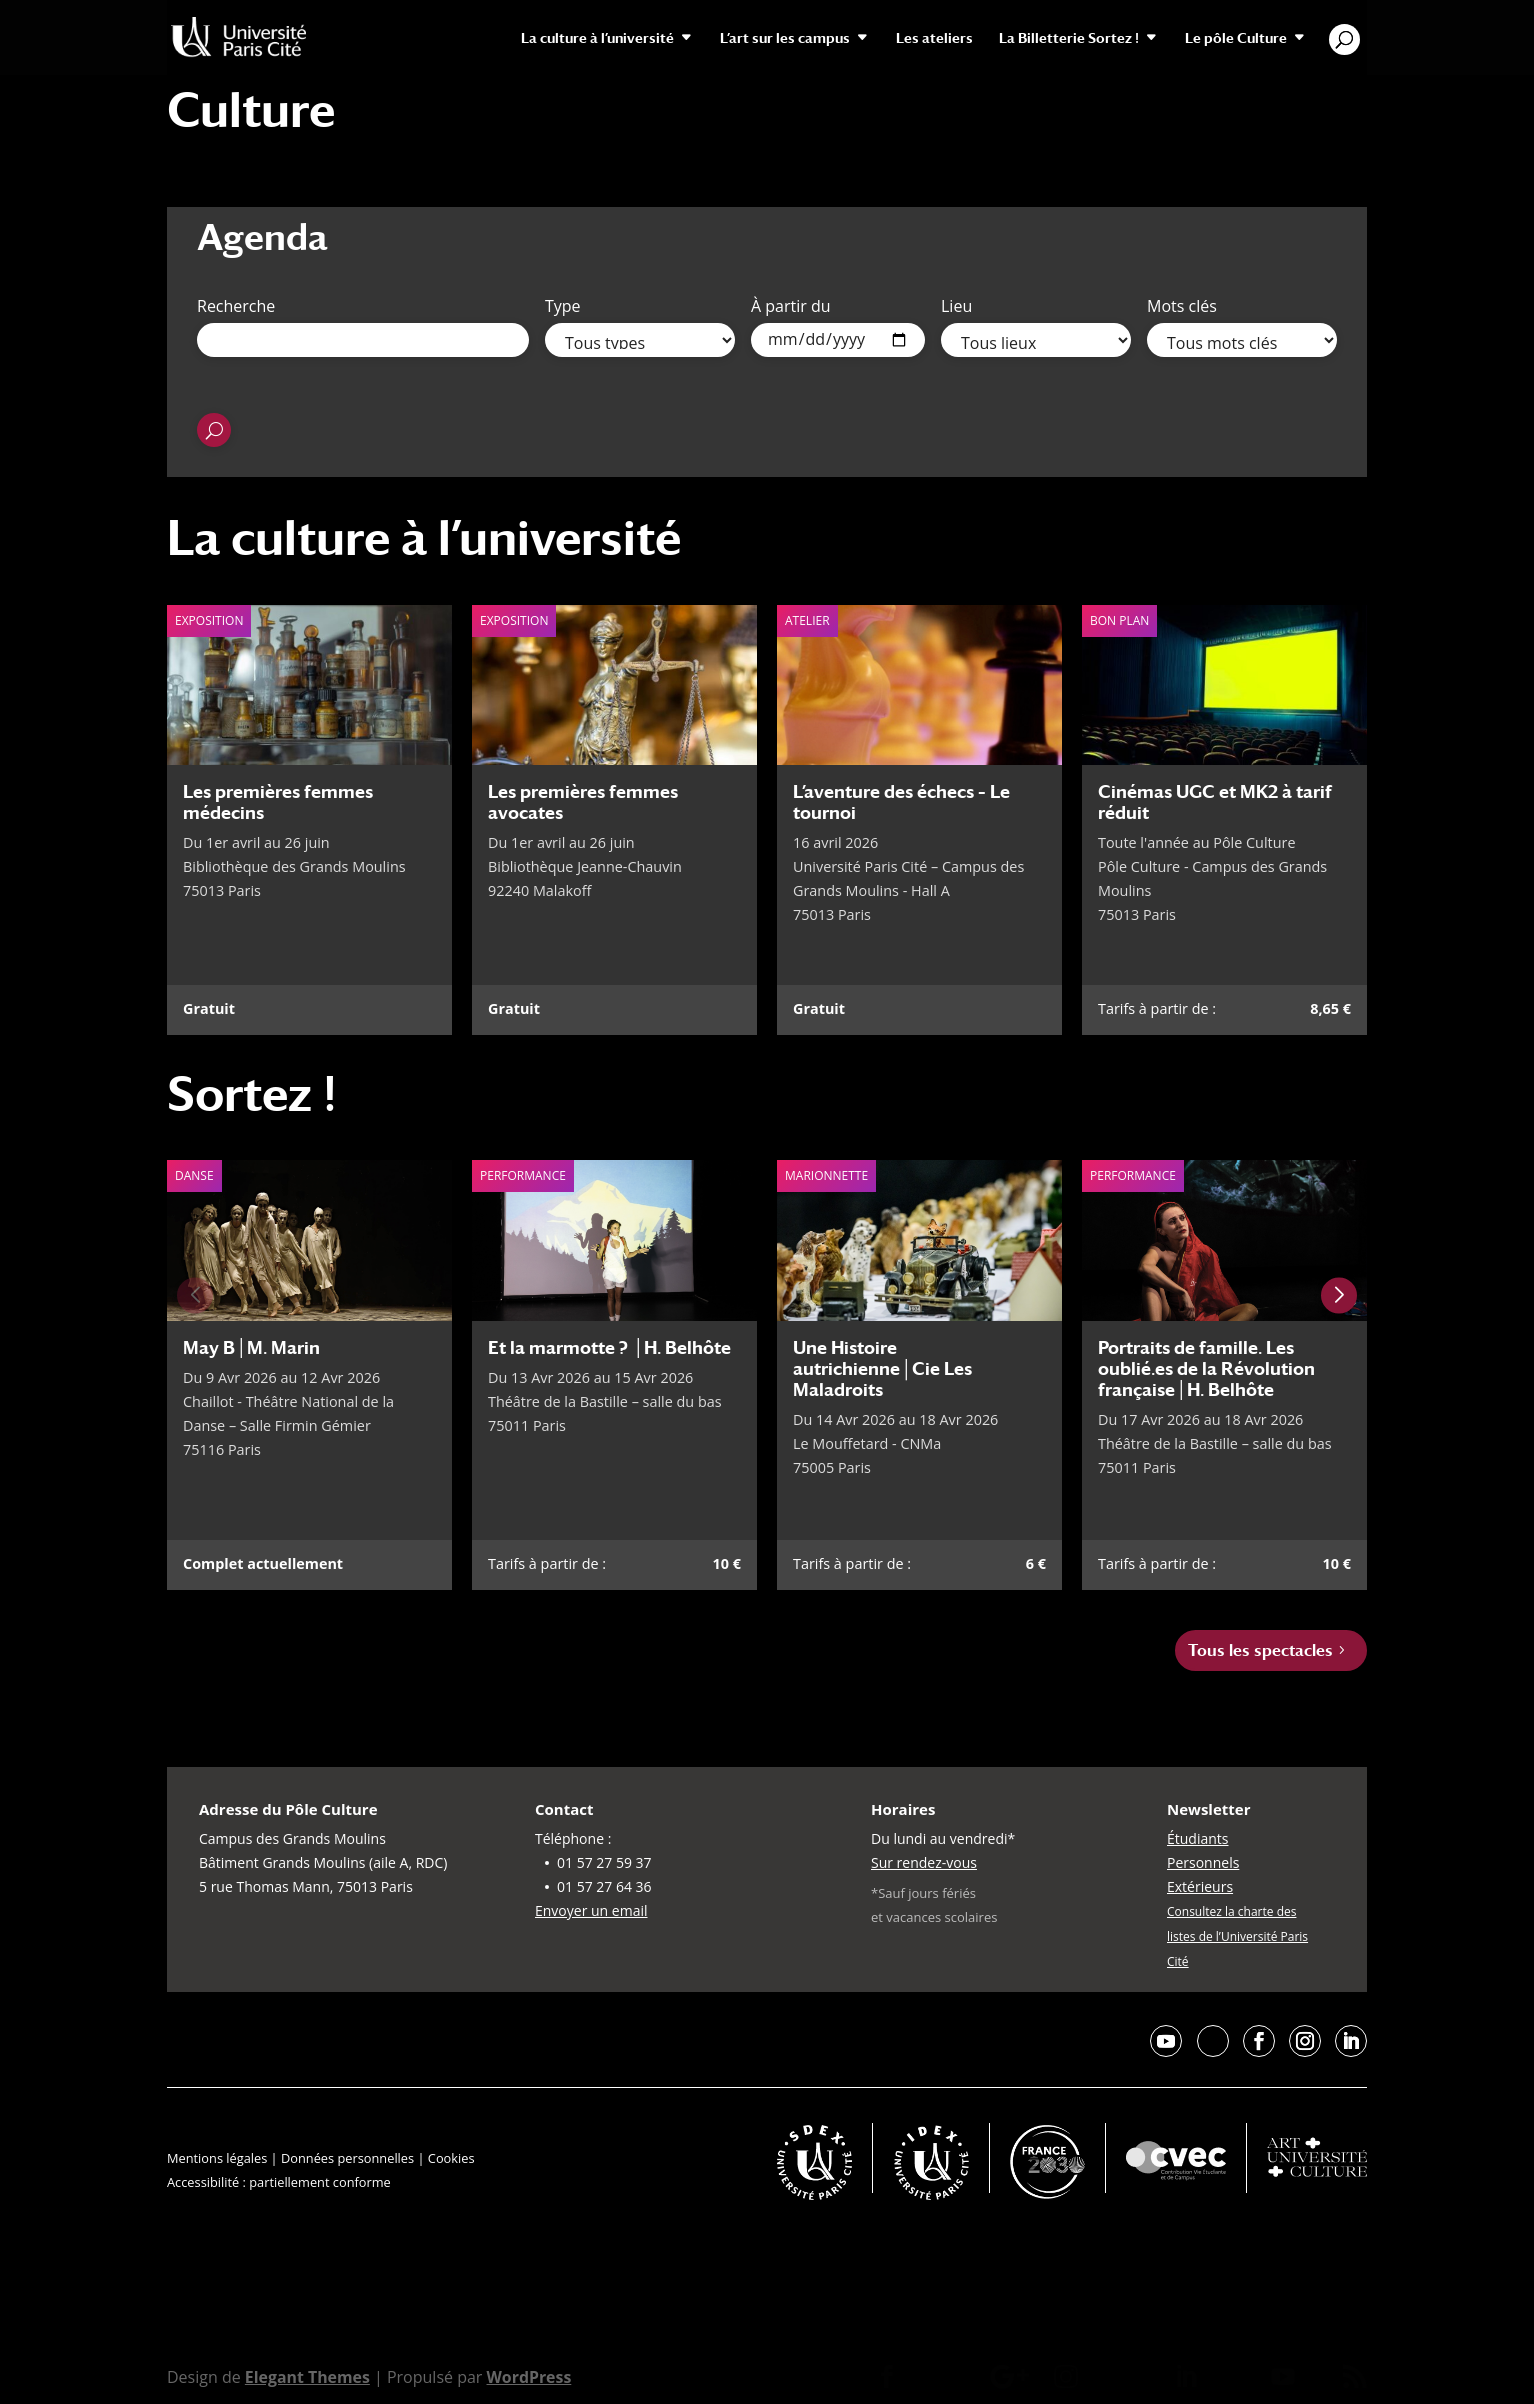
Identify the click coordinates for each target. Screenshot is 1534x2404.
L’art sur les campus (785, 38)
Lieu (956, 306)
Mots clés (1182, 306)
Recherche (236, 306)
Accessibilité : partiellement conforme (279, 2182)
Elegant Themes (308, 2377)
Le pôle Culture (1236, 38)
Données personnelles (347, 2158)
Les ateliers (934, 38)
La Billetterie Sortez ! (1069, 38)
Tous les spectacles (1260, 1650)
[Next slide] (1339, 1296)
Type (563, 306)
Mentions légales (217, 2158)
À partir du (791, 306)
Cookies (451, 2158)
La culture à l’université (597, 38)
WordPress (529, 2377)
